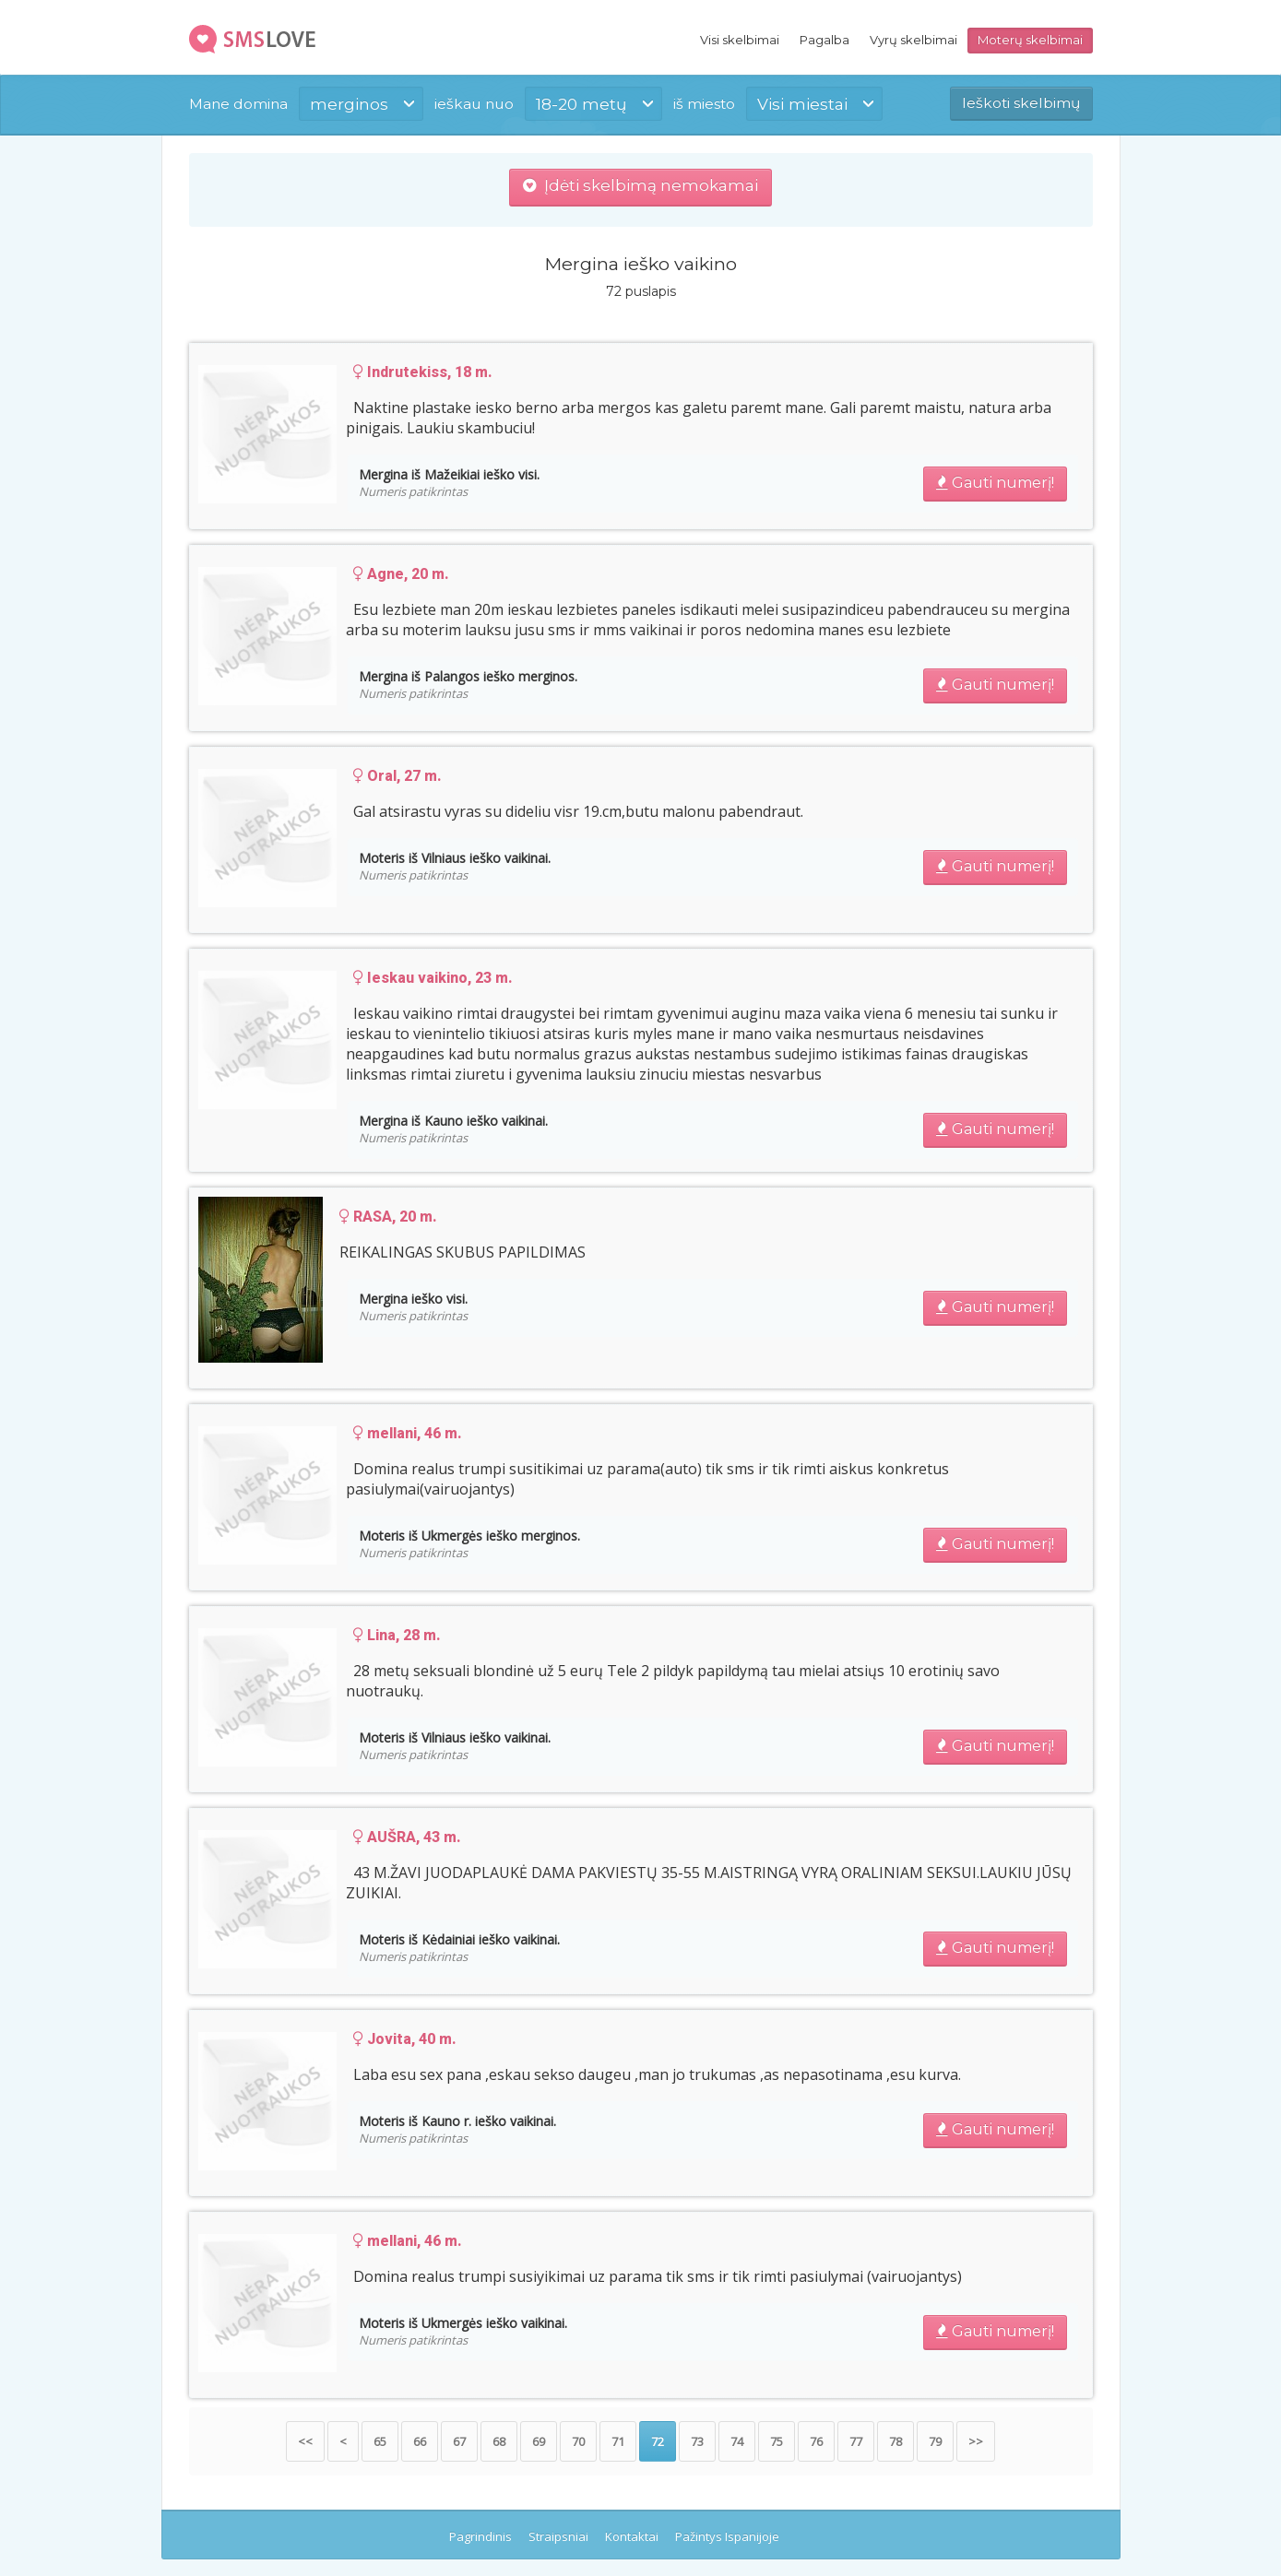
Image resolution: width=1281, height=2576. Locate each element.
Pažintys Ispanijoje (727, 2536)
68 (498, 2441)
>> (975, 2441)
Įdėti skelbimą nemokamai (640, 185)
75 (776, 2441)
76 (816, 2441)
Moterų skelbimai (1030, 39)
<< (305, 2441)
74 (736, 2441)
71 (617, 2441)
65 (380, 2441)
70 (578, 2441)
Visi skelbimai (739, 39)
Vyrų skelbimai (913, 39)
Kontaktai (631, 2536)
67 (459, 2441)
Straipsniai (558, 2536)
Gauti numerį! (995, 482)
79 (935, 2441)
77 (855, 2441)
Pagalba (824, 39)
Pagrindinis (480, 2536)
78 (895, 2441)
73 (697, 2441)
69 (538, 2441)
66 (419, 2441)
